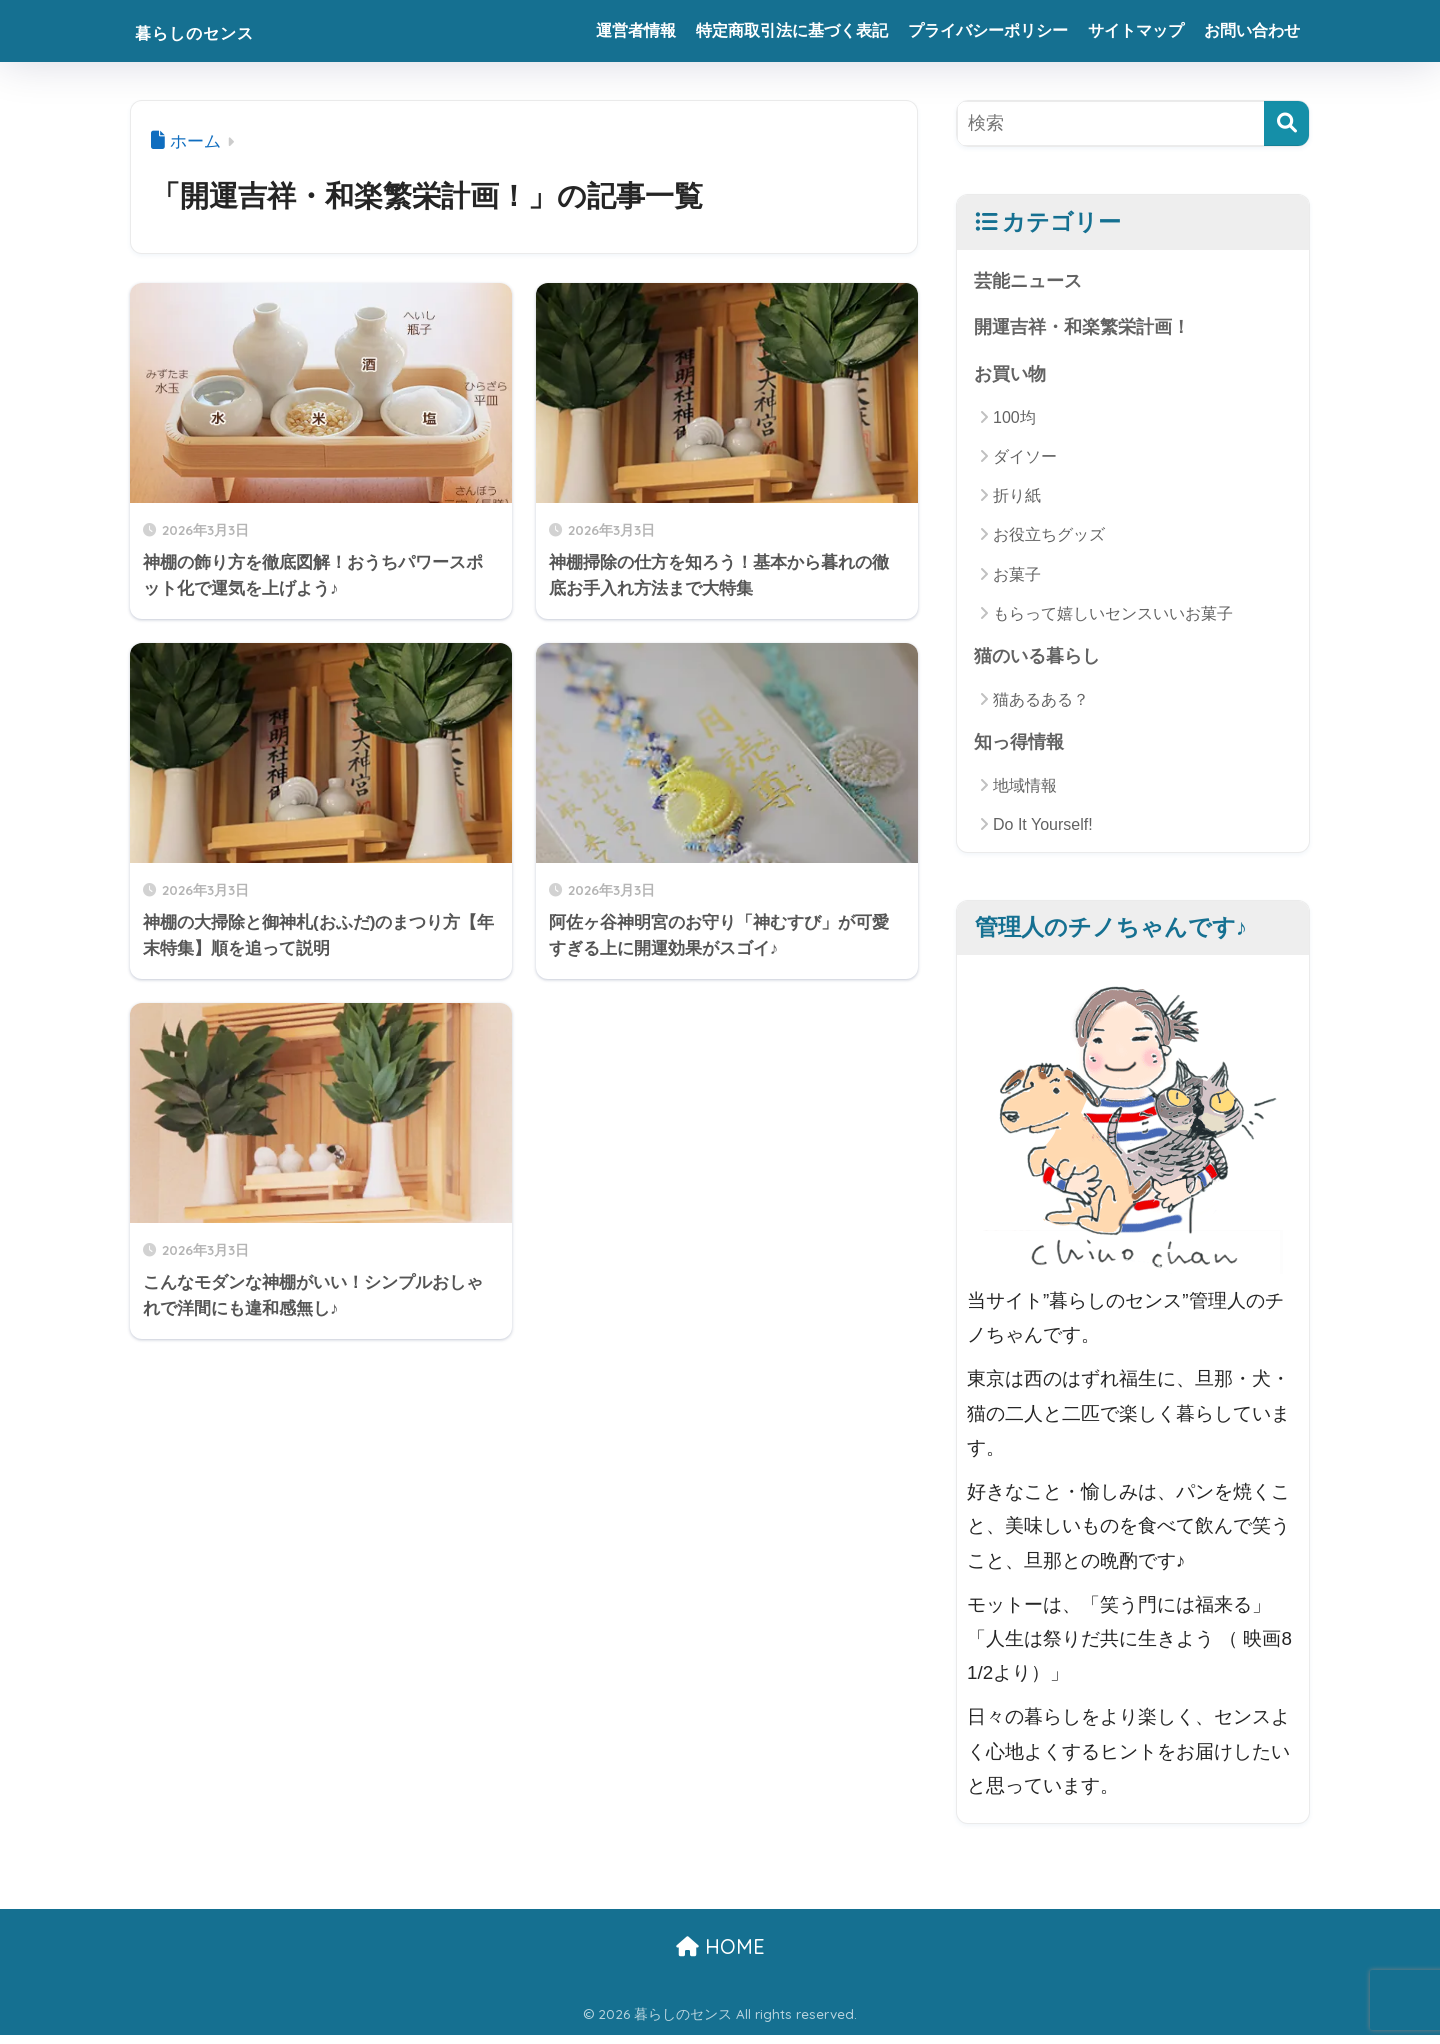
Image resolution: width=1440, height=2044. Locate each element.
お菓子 (1017, 579)
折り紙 (1017, 501)
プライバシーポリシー (988, 30)
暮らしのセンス (222, 30)
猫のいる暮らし (1040, 662)
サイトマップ (1136, 30)
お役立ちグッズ (1049, 540)
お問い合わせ (1252, 30)
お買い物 (1012, 378)
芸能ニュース (1031, 281)
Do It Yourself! (1043, 833)
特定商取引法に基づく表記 (792, 30)
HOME (720, 1955)
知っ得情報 (1021, 749)
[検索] (1286, 123)
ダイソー (1025, 461)
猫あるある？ (1041, 706)
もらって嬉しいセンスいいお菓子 (1113, 618)
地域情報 (1025, 794)
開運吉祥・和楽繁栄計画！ (1088, 329)
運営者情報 (636, 30)
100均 (1014, 422)
